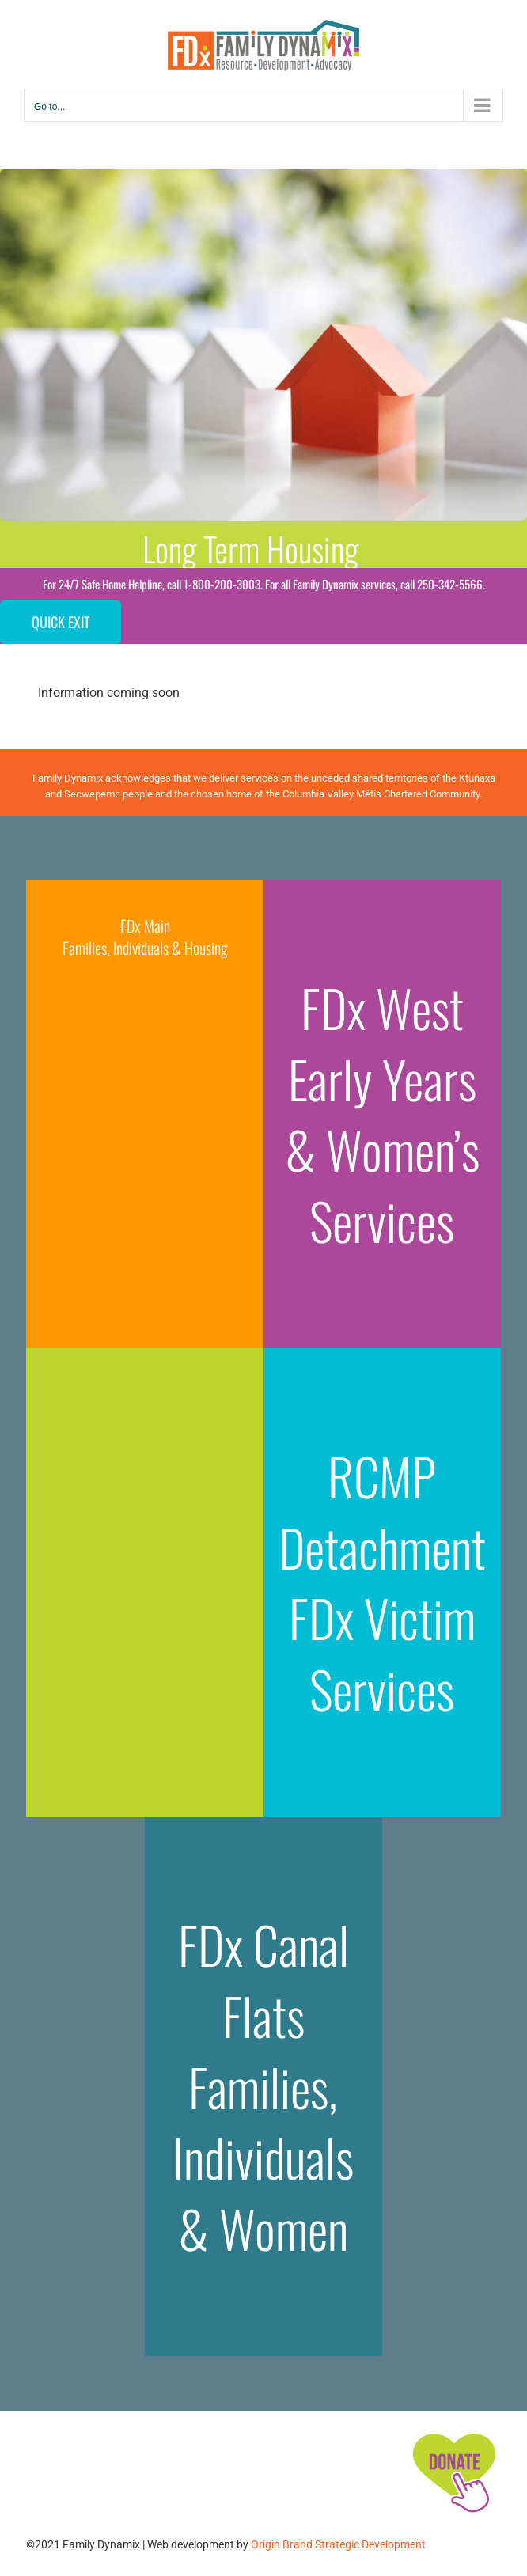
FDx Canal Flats (263, 1979)
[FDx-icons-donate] (453, 2433)
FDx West (382, 1007)
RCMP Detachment (382, 1511)
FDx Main (145, 926)
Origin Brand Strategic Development (338, 2544)
